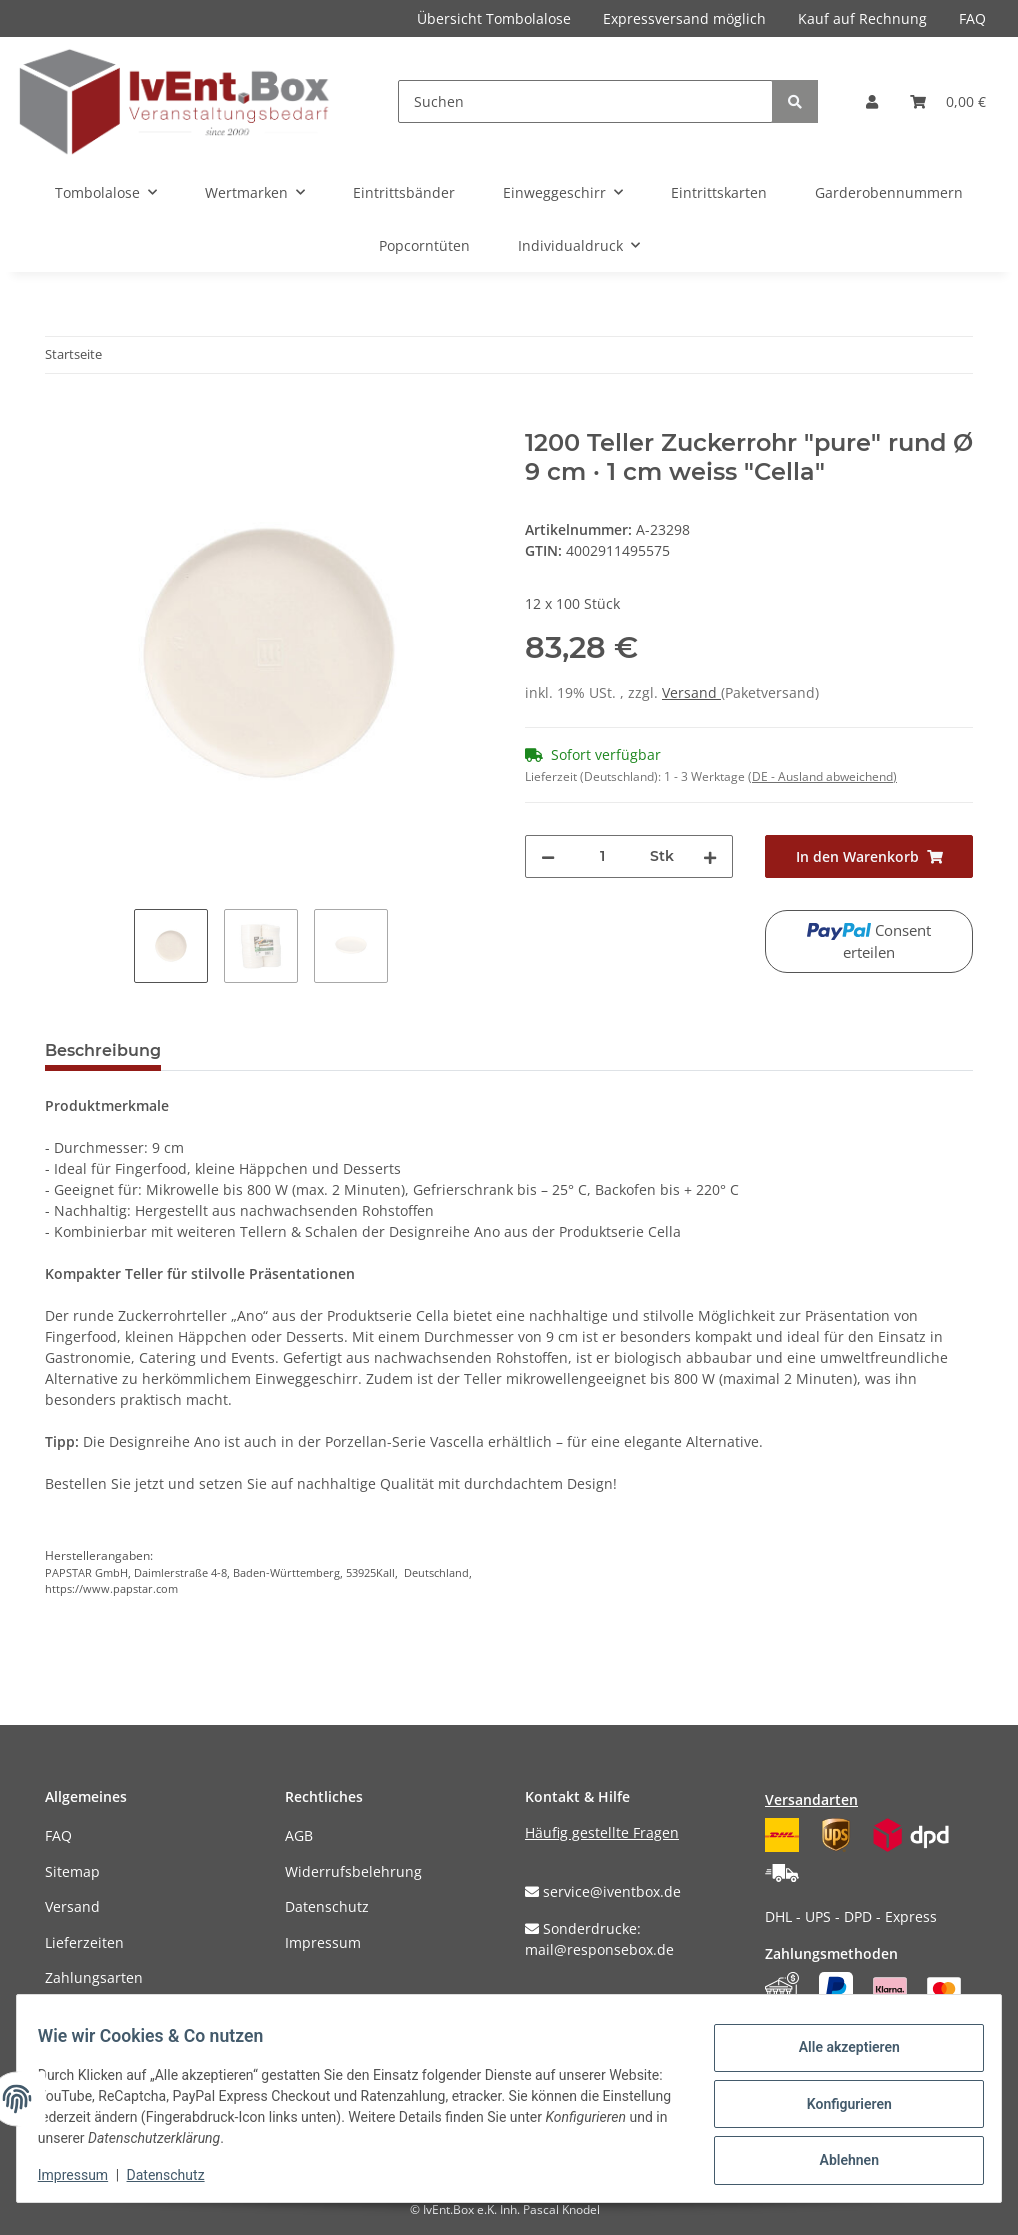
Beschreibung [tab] (103, 1050)
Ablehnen (837, 2156)
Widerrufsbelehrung (353, 1871)
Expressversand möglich (684, 18)
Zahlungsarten (94, 1977)
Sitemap (72, 1871)
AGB (299, 1835)
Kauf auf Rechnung (862, 18)
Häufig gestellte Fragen (602, 1832)
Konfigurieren (837, 2104)
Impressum (323, 1942)
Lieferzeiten (84, 1942)
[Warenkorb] (948, 101)
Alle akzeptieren (837, 2052)
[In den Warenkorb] (61, 418)
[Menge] (602, 856)
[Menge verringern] (548, 856)
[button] (872, 101)
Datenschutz (327, 1906)
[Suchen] (585, 101)
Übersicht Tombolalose (494, 18)
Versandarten (811, 1799)
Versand (691, 692)
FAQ (972, 18)
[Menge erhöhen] (710, 856)
